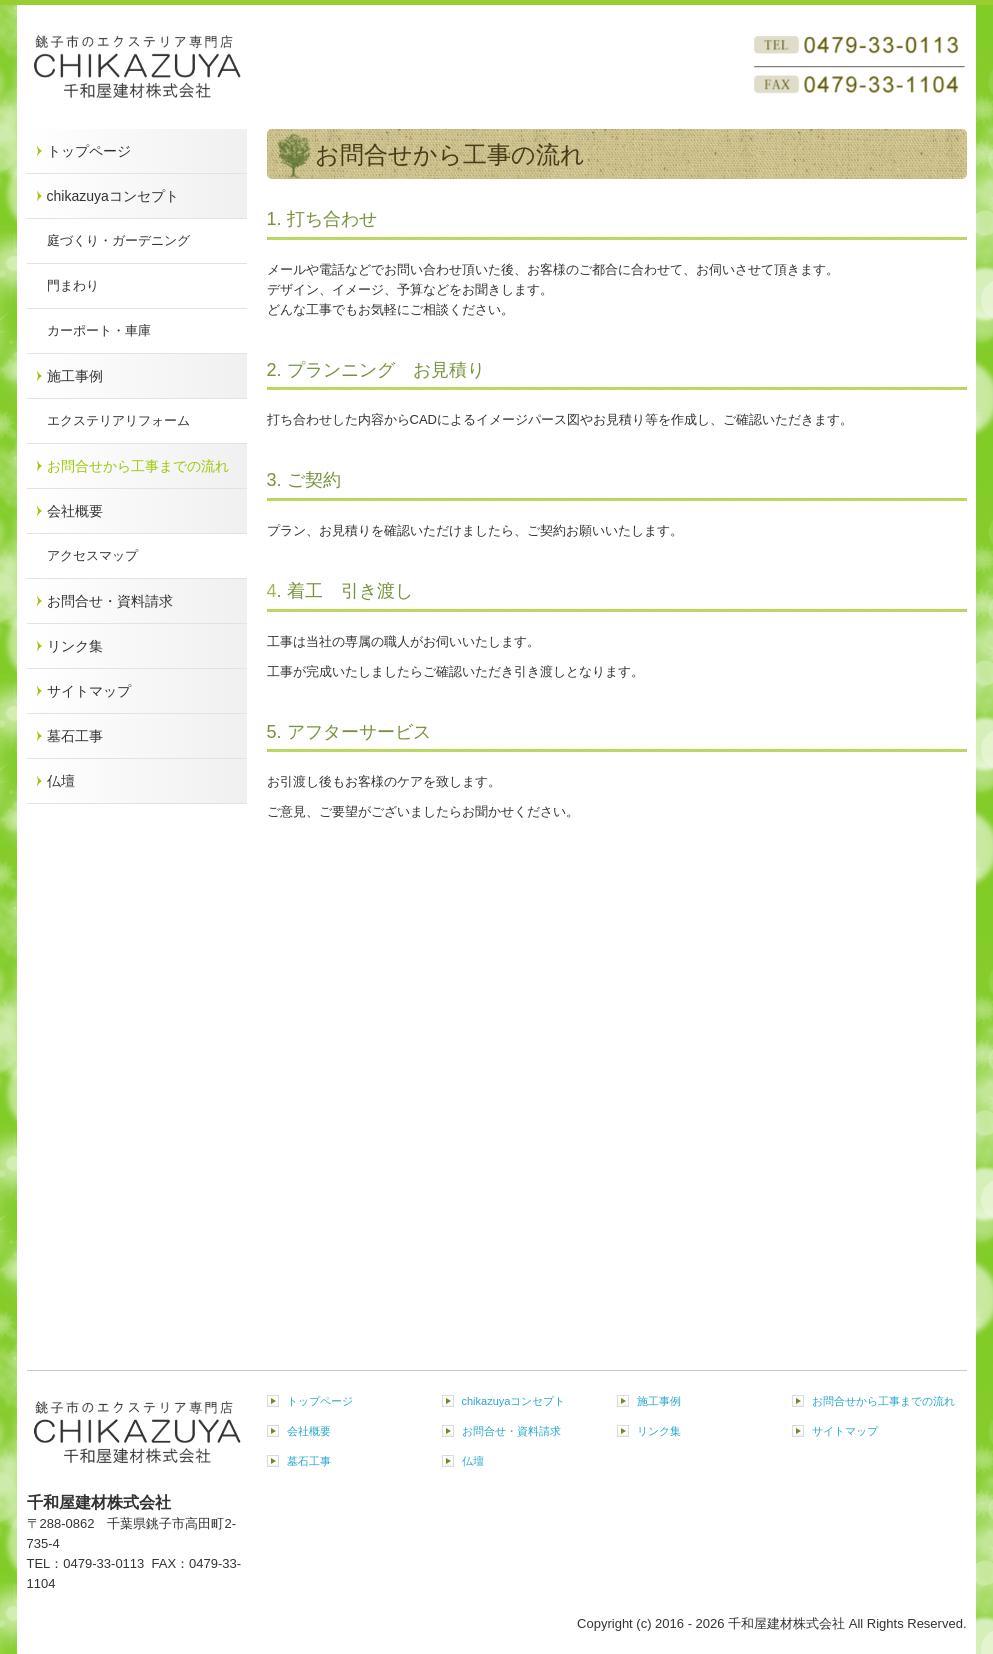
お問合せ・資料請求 (110, 601)
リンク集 (75, 646)
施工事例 (75, 376)
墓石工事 (75, 736)
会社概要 (75, 511)
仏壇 (61, 781)
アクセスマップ (92, 555)
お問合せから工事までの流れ (138, 466)
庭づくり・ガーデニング (118, 240)
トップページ (89, 151)
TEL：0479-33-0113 (89, 1563)
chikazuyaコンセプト (113, 196)
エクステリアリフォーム (118, 420)
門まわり (73, 285)
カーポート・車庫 (99, 330)
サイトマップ (89, 691)
